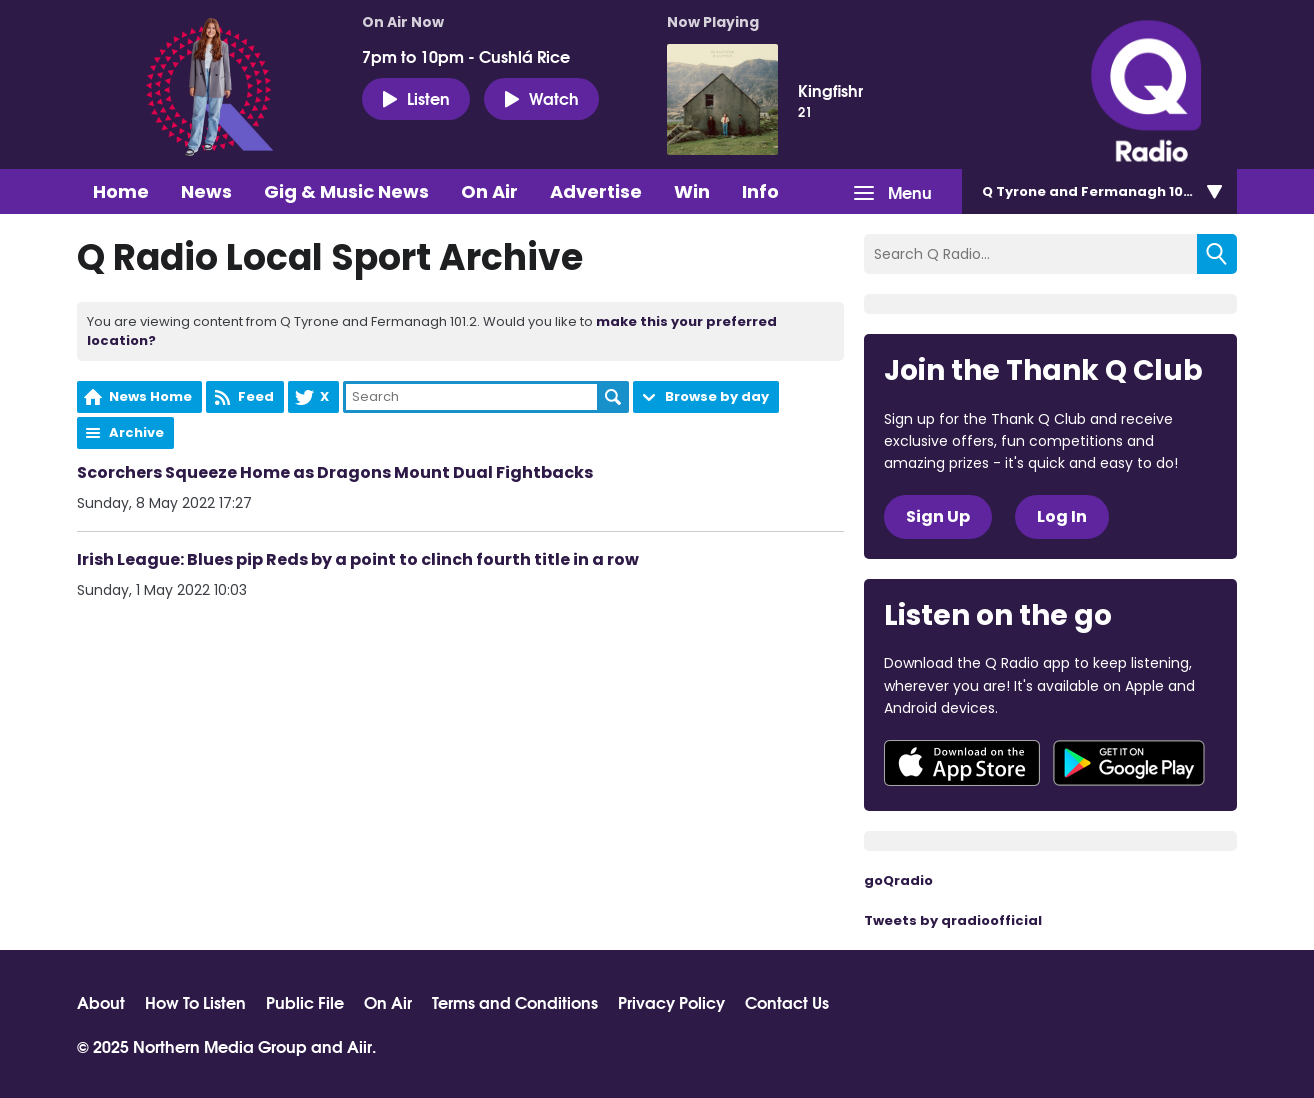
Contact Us (787, 1002)
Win (692, 191)
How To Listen (195, 1002)
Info (760, 191)
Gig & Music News (346, 191)
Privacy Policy (671, 1002)
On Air (489, 191)
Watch (541, 98)
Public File (305, 1002)
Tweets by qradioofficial (953, 920)
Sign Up (938, 516)
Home (121, 191)
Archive (136, 432)
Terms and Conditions (515, 1002)
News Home (150, 396)
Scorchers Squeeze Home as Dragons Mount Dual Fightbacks (335, 472)
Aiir (359, 1045)
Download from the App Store (962, 763)
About (101, 1002)
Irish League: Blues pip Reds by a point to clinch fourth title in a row (358, 559)
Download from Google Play (1129, 763)
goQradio (898, 880)
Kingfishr (830, 90)
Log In (1062, 516)
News (206, 191)
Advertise (596, 191)
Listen (416, 98)
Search (613, 397)
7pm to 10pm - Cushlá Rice (466, 56)
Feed (256, 396)
